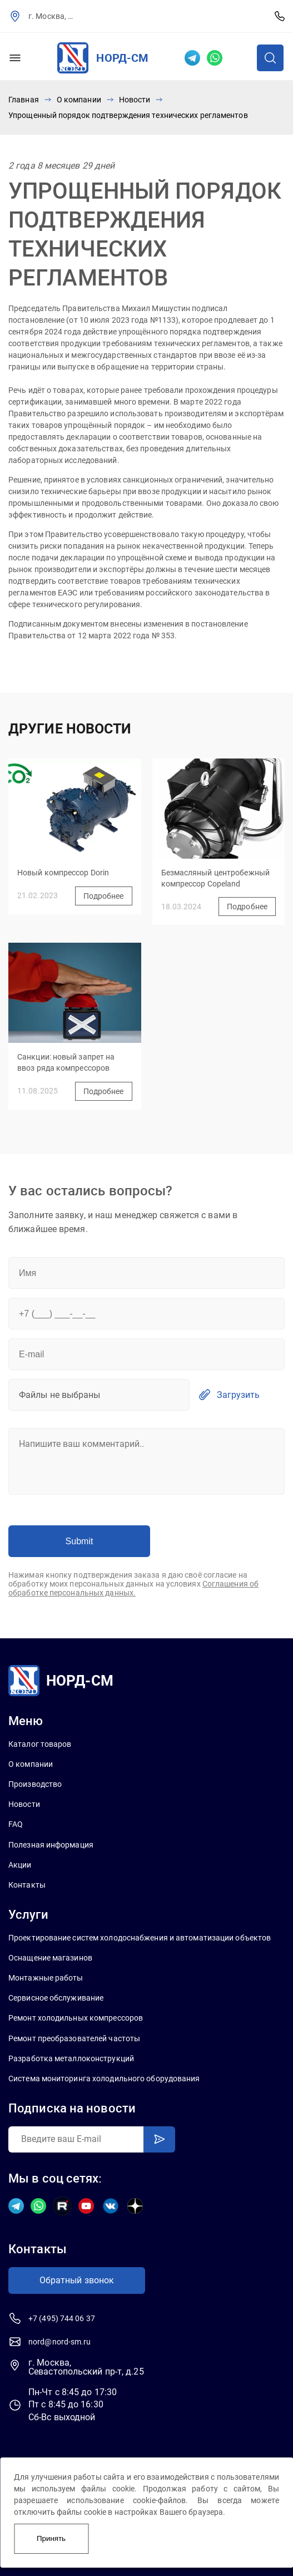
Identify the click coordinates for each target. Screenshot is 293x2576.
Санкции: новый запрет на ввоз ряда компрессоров (66, 1062)
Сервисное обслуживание (55, 1997)
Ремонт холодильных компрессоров (75, 2017)
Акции (20, 1864)
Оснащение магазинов (50, 1957)
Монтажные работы (45, 1977)
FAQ (15, 1824)
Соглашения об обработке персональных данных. (133, 1588)
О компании (79, 99)
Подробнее (103, 895)
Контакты (27, 1884)
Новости (135, 99)
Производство (35, 1784)
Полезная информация (50, 1844)
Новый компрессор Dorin (63, 872)
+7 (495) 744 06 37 (280, 16)
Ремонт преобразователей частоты (74, 2038)
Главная (23, 99)
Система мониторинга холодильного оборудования (104, 2078)
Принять (51, 2538)
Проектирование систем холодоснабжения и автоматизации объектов (139, 1937)
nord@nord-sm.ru (59, 2341)
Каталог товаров (40, 1744)
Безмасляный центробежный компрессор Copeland (215, 878)
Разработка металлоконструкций (71, 2058)
